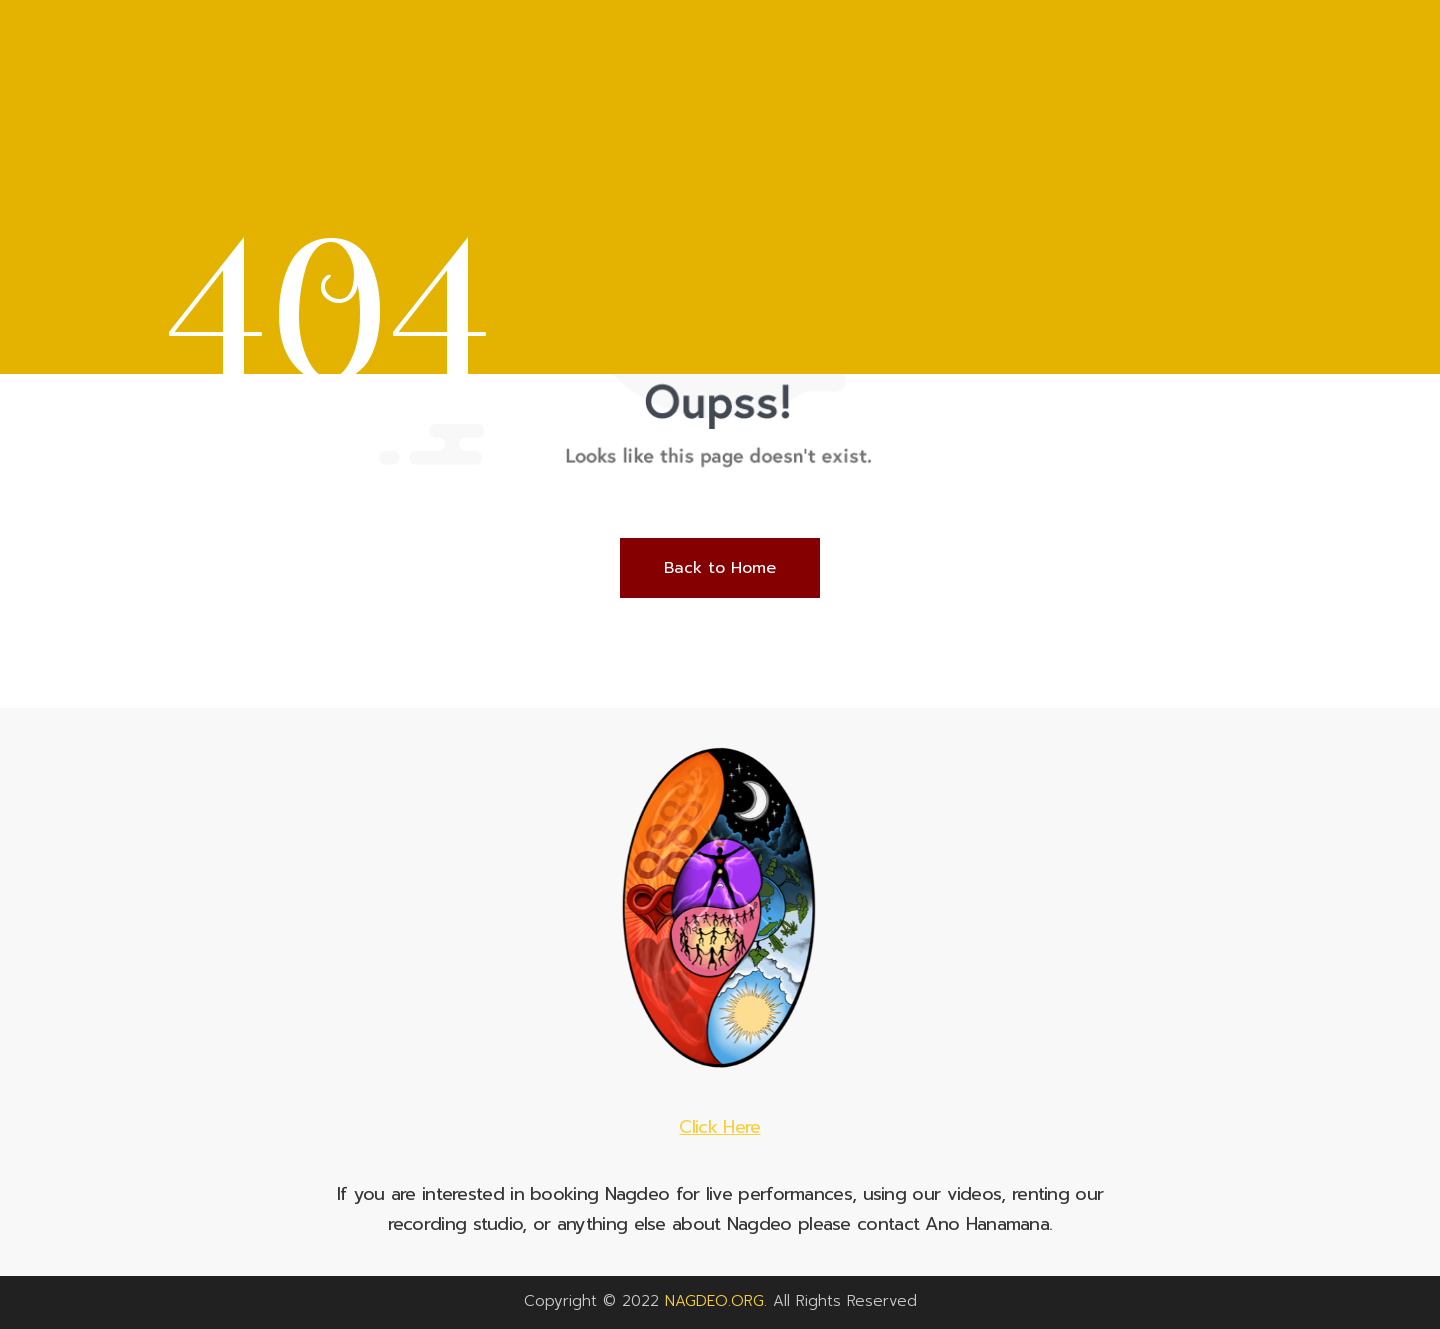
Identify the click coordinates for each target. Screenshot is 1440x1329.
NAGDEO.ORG (714, 1301)
